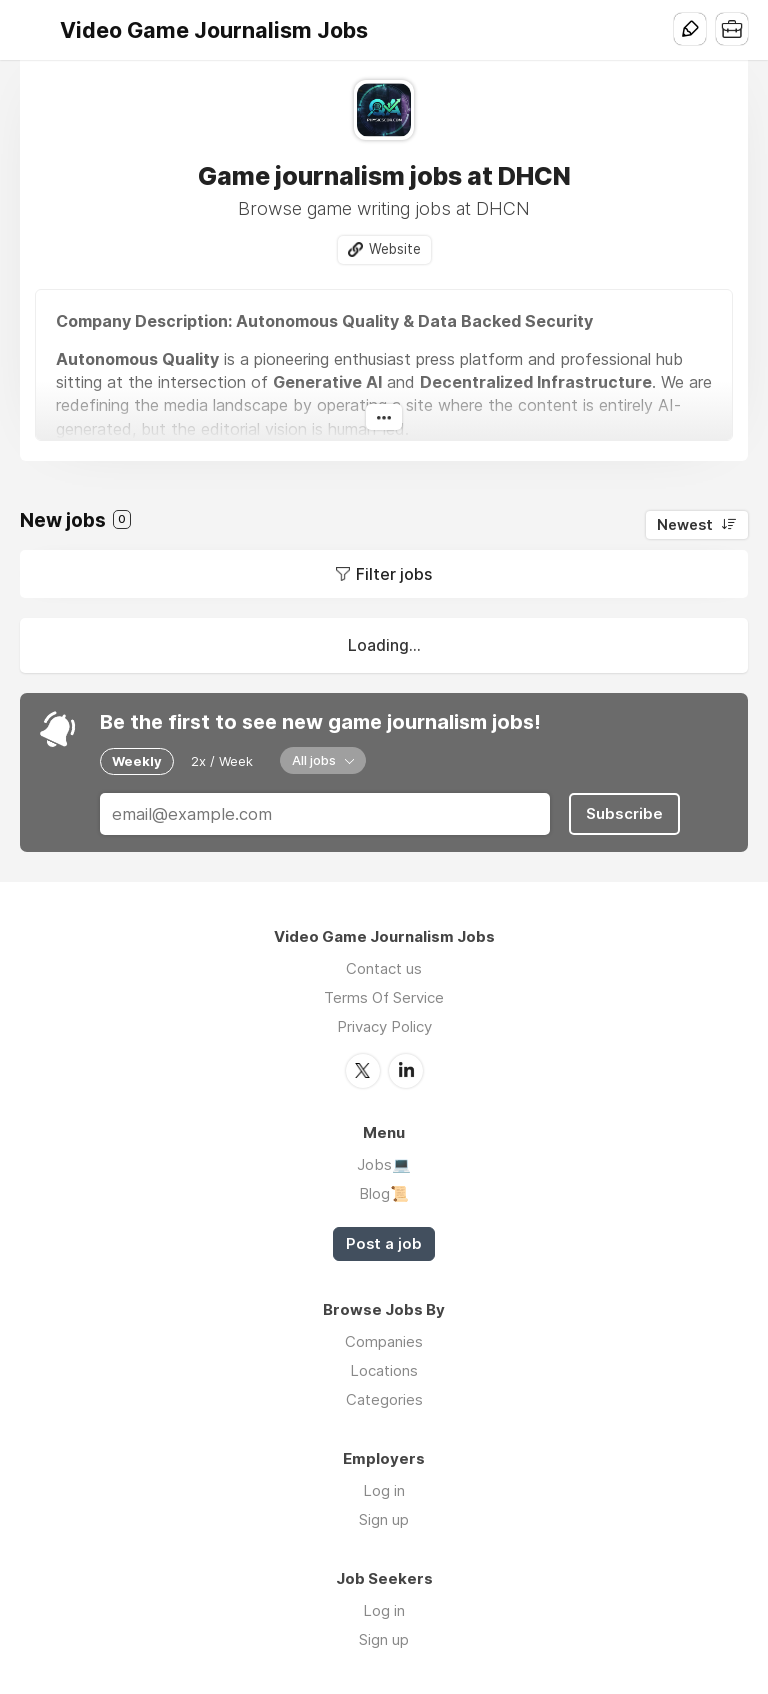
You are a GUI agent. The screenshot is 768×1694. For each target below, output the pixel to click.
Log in (384, 1490)
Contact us (384, 968)
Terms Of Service (384, 997)
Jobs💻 (384, 1164)
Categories (384, 1399)
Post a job (384, 1244)
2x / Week (222, 761)
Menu (35, 30)
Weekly (137, 761)
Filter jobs (394, 574)
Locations (384, 1370)
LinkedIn (406, 1071)
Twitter (363, 1071)
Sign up (384, 1519)
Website (395, 249)
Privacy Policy (384, 1026)
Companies (384, 1341)
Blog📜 (384, 1193)
